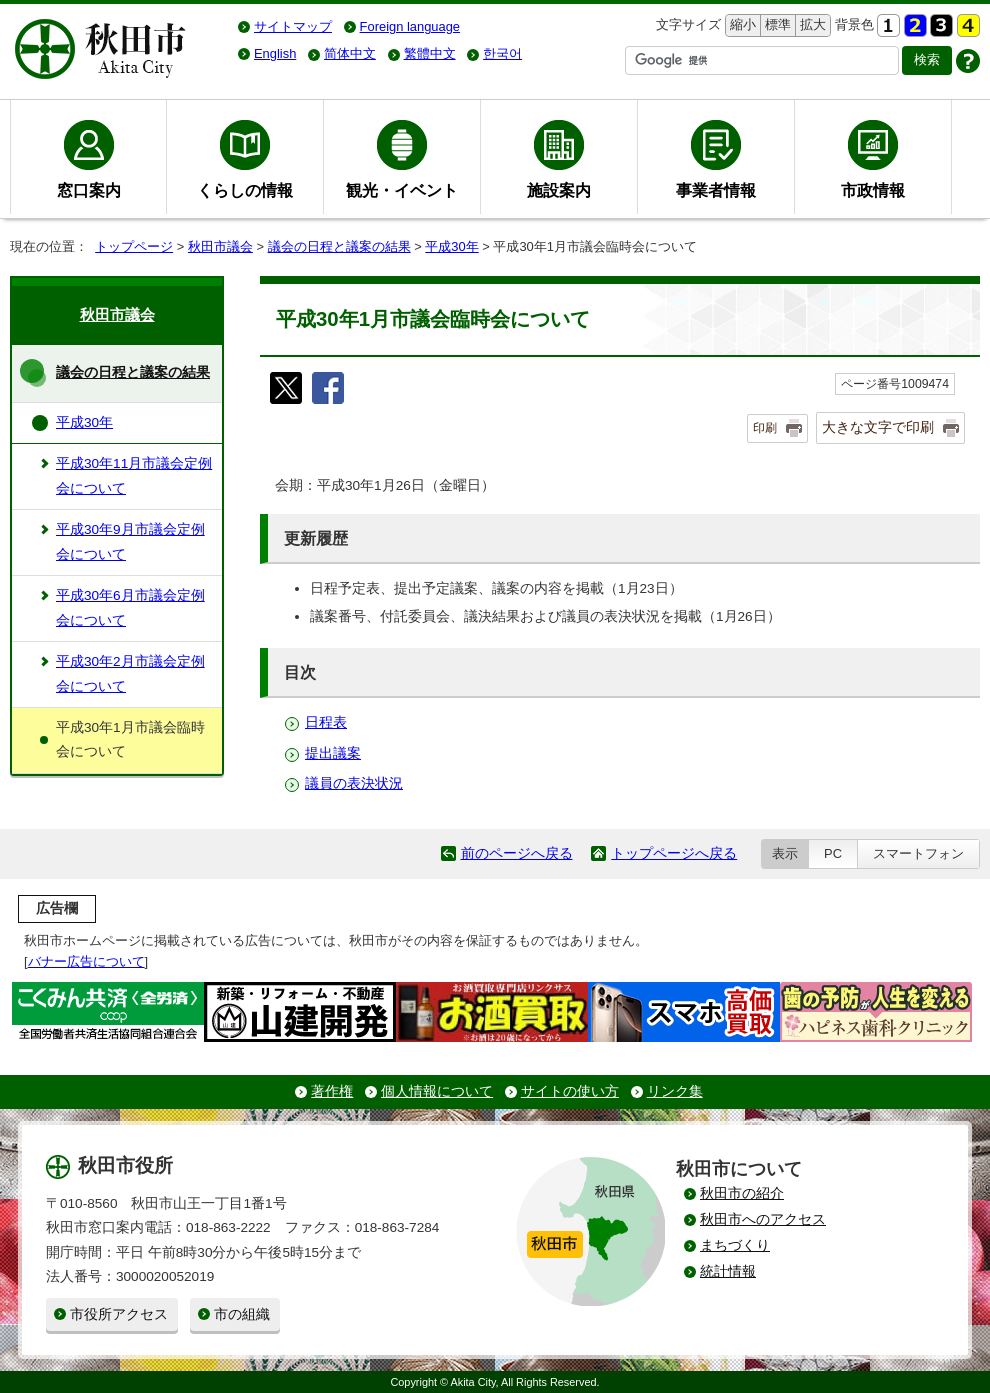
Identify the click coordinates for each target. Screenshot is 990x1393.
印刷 (765, 428)
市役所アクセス (119, 1314)
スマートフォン (918, 853)
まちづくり (735, 1245)
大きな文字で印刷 (878, 427)
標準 (775, 25)
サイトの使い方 (570, 1091)
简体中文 (350, 53)
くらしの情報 (245, 190)
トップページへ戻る (674, 853)
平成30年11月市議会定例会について (134, 475)
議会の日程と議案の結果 (339, 246)
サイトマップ (293, 26)
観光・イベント (402, 190)
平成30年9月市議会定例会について (130, 541)
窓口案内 (89, 190)
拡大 (811, 25)
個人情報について (437, 1091)
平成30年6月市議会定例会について (130, 607)
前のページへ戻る (517, 853)
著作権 (332, 1091)
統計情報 (728, 1271)
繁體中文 (430, 53)
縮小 (741, 25)
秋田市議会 (220, 246)
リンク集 (675, 1091)
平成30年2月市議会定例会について (130, 673)
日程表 (326, 722)
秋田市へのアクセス (763, 1219)
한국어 (502, 53)
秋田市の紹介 (742, 1193)
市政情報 (873, 190)
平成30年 (451, 246)
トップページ (134, 246)
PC (833, 853)
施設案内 (559, 190)
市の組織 (242, 1314)
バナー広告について (86, 961)
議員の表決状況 (354, 783)
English (275, 53)
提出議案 (333, 753)
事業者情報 (716, 190)
